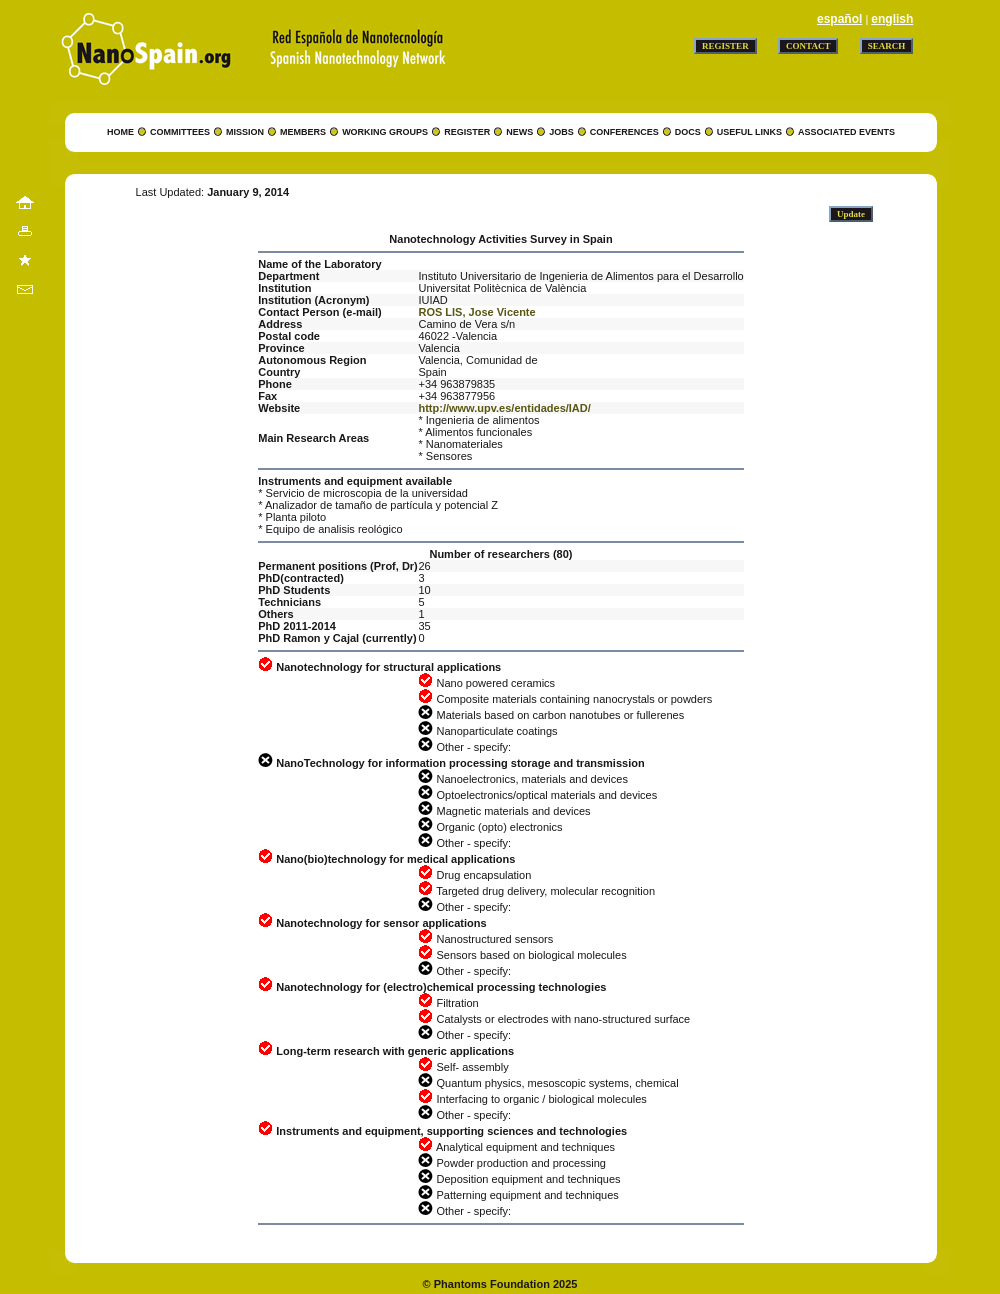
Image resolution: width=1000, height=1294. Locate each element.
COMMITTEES (180, 132)
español (839, 19)
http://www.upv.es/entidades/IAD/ (504, 408)
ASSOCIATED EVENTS (846, 132)
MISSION (245, 132)
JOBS (561, 132)
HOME (120, 132)
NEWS (519, 132)
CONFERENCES (624, 132)
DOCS (688, 132)
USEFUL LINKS (749, 132)
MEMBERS (303, 132)
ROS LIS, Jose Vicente (476, 312)
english (892, 19)
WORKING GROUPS (385, 132)
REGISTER (467, 132)
